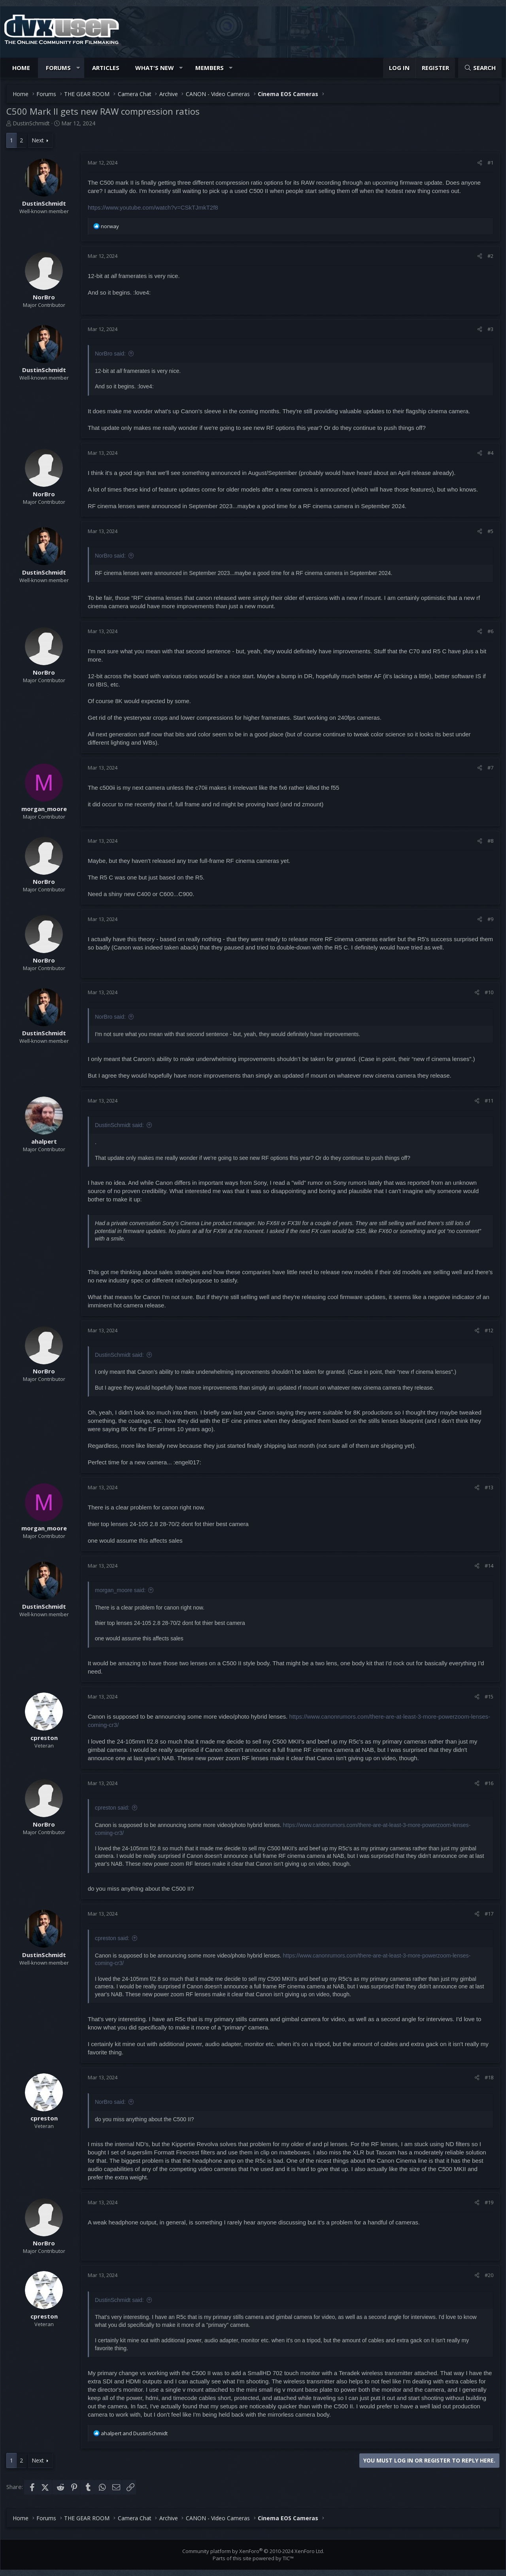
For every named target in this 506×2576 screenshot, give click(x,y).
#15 (489, 1696)
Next (38, 140)
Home (21, 68)
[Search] (480, 68)
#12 (489, 1330)
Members (209, 68)
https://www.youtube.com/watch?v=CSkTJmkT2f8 (153, 207)
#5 (490, 531)
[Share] (480, 162)
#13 (489, 1487)
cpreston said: (112, 1807)
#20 (489, 2275)
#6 (490, 631)
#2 (490, 255)
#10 (489, 992)
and (134, 2433)
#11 (489, 1100)
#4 (490, 452)
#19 (489, 2202)
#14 (489, 1565)
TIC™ (288, 2558)
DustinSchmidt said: (119, 1125)
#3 (490, 329)
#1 (490, 162)
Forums (58, 68)
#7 (490, 767)
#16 (489, 1783)
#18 (489, 2077)
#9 (490, 919)
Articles (105, 68)
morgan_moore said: (120, 1590)
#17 (489, 1913)
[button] (78, 68)
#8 (490, 840)
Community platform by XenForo (253, 2551)
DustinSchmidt (31, 123)
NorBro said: (110, 353)
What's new (154, 68)
